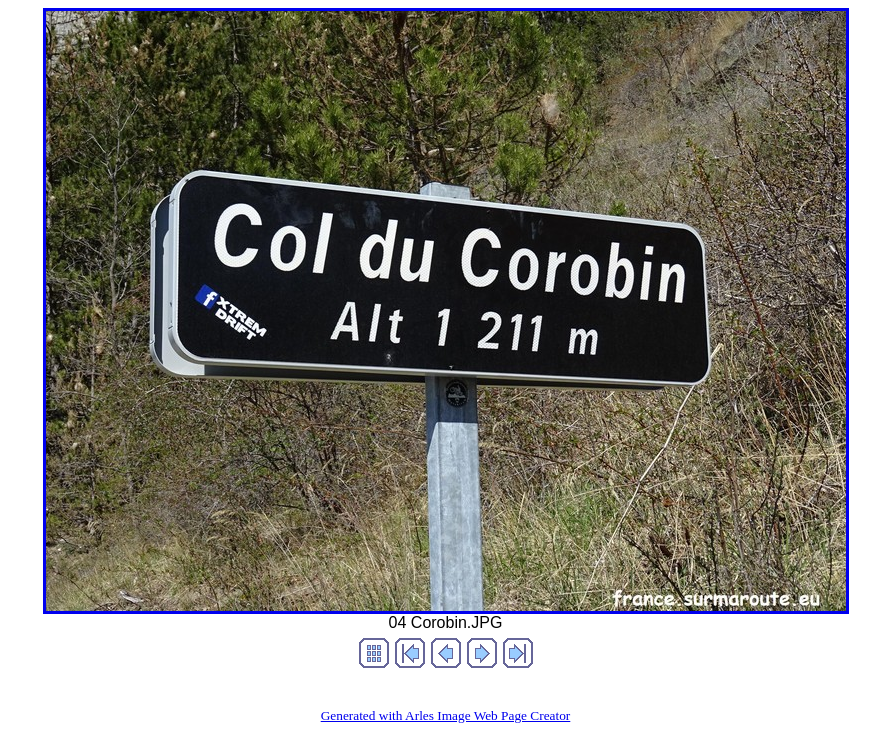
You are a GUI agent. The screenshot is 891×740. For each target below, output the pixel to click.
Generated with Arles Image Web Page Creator (446, 715)
